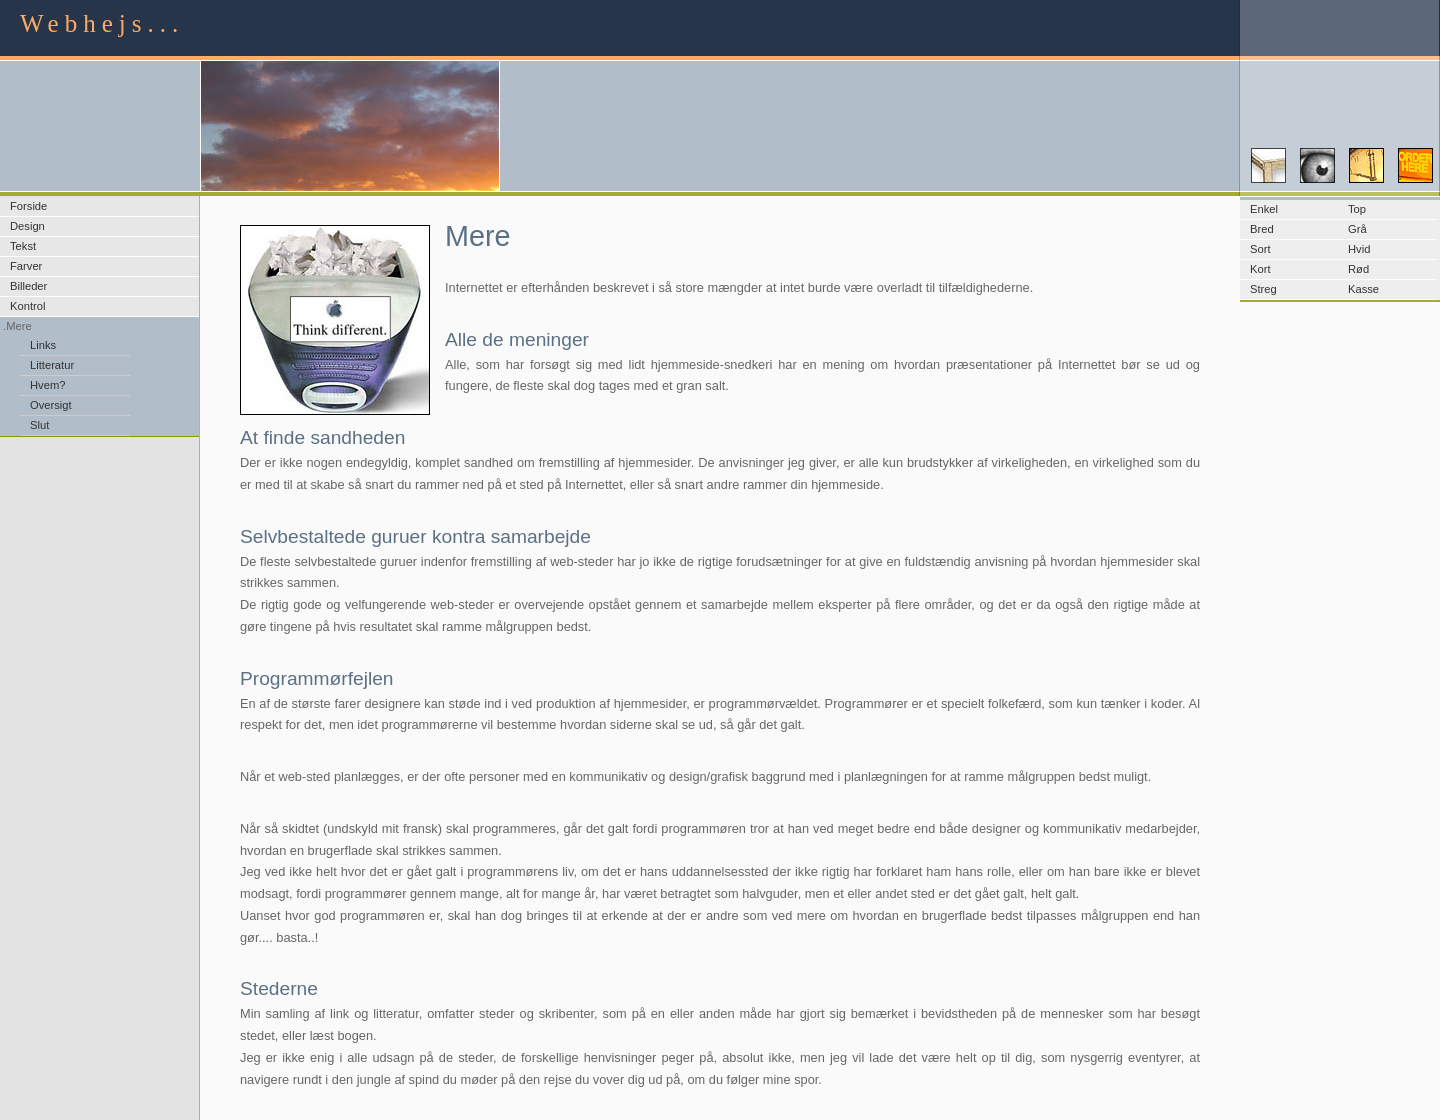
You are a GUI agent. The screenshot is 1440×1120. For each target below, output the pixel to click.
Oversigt (51, 405)
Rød (1358, 269)
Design (27, 226)
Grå (1357, 229)
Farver (26, 266)
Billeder (28, 286)
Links (43, 345)
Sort (1260, 249)
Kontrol (27, 306)
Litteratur (52, 365)
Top (1357, 209)
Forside (28, 206)
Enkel (1264, 209)
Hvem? (47, 385)
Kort (1260, 269)
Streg (1263, 289)
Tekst (23, 246)
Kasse (1363, 289)
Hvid (1359, 249)
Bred (1262, 229)
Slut (39, 425)
